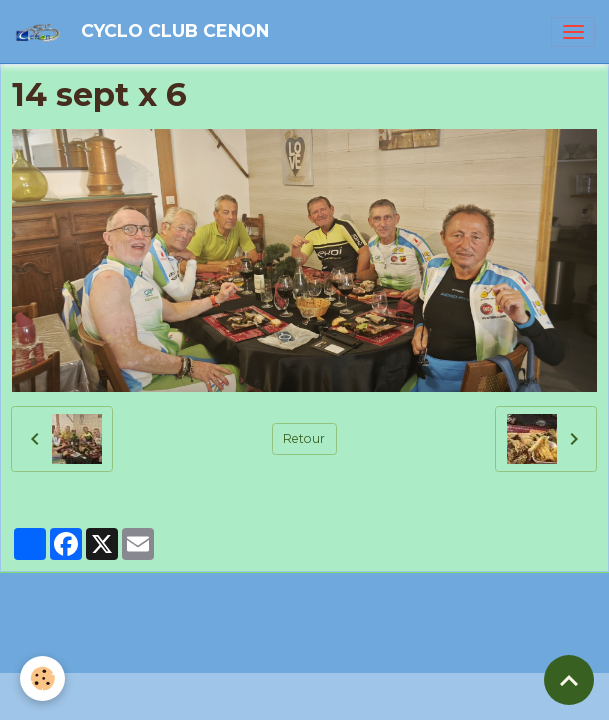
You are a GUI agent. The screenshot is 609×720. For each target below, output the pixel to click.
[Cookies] (42, 678)
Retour (304, 438)
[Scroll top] (569, 680)
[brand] (145, 31)
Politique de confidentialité (239, 652)
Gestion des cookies (392, 652)
